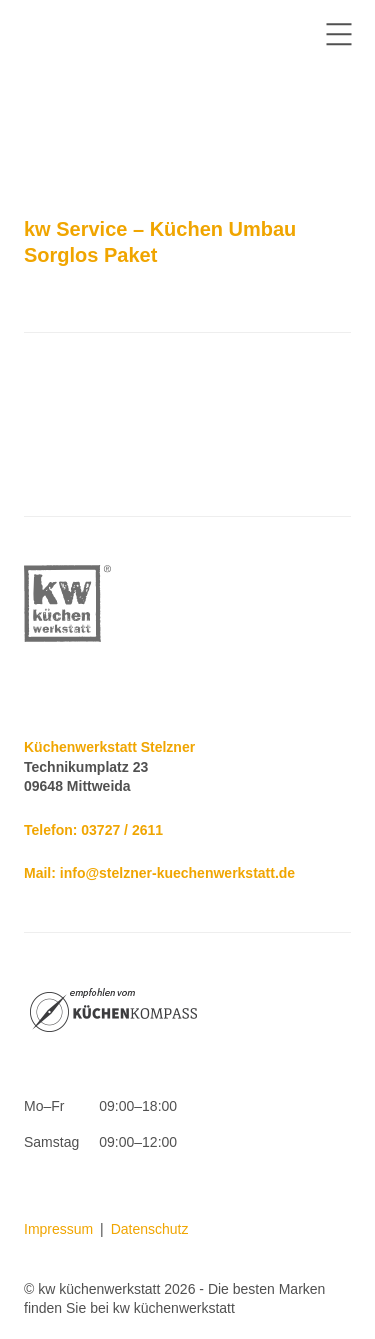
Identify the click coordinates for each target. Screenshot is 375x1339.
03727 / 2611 (122, 830)
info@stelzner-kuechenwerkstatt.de (177, 873)
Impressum (58, 1229)
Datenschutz (150, 1229)
